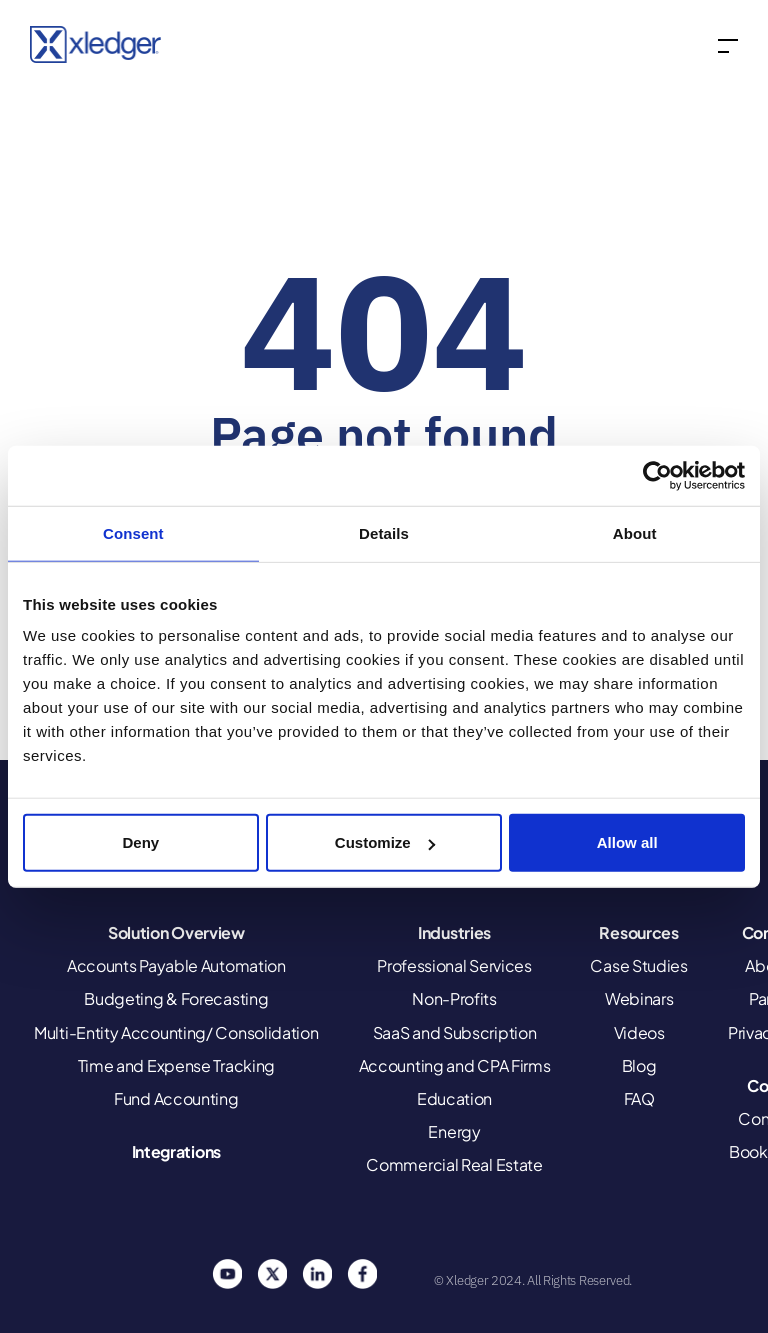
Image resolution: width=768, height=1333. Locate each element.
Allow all (627, 842)
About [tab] (635, 532)
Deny (140, 842)
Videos (639, 1032)
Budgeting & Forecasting (176, 998)
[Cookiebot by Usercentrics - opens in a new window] (657, 475)
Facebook (362, 1274)
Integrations (176, 1151)
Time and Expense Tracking (177, 1065)
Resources (638, 932)
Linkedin (317, 1274)
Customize (385, 842)
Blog (639, 1065)
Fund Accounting (176, 1098)
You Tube (227, 1274)
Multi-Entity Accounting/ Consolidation (176, 1032)
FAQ (639, 1098)
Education (454, 1098)
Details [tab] (384, 532)
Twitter (272, 1274)
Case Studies (638, 965)
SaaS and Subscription (455, 1032)
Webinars (639, 998)
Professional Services (454, 965)
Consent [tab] (133, 532)
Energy (454, 1131)
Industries (454, 932)
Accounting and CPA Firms (455, 1065)
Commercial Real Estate (454, 1164)
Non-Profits (454, 998)
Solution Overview (176, 932)
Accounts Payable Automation (176, 965)
